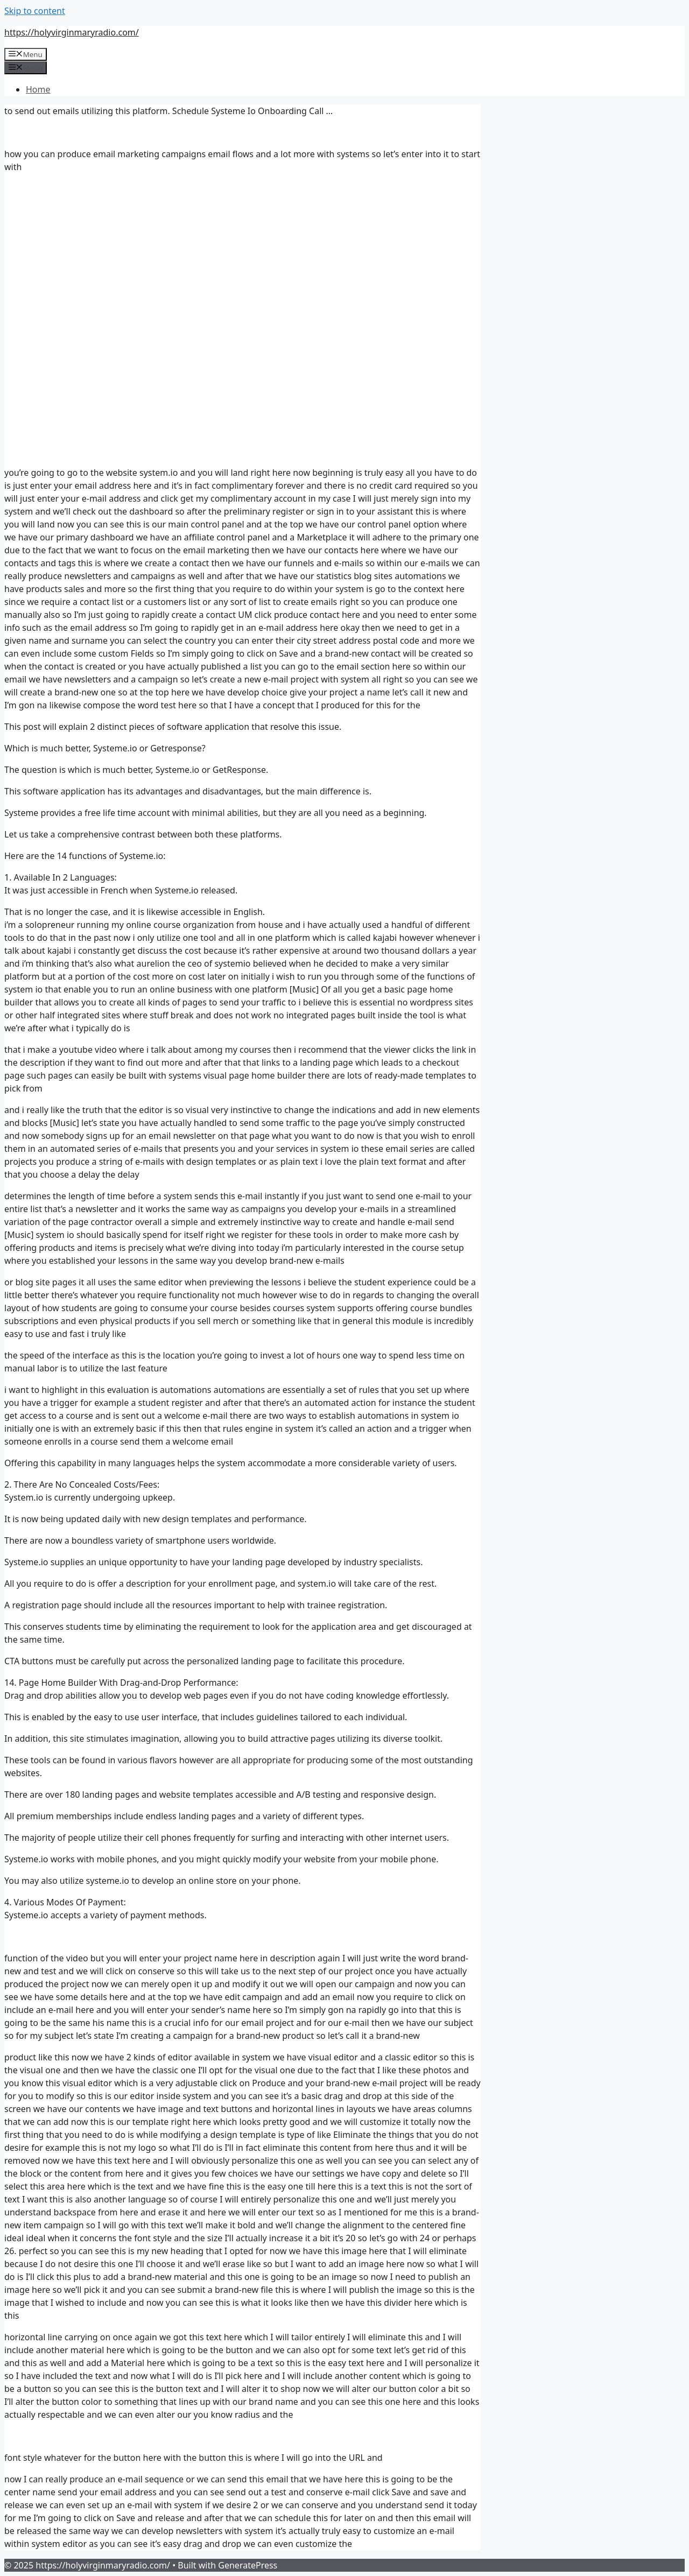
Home (38, 89)
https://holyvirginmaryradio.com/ (71, 32)
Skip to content (34, 11)
